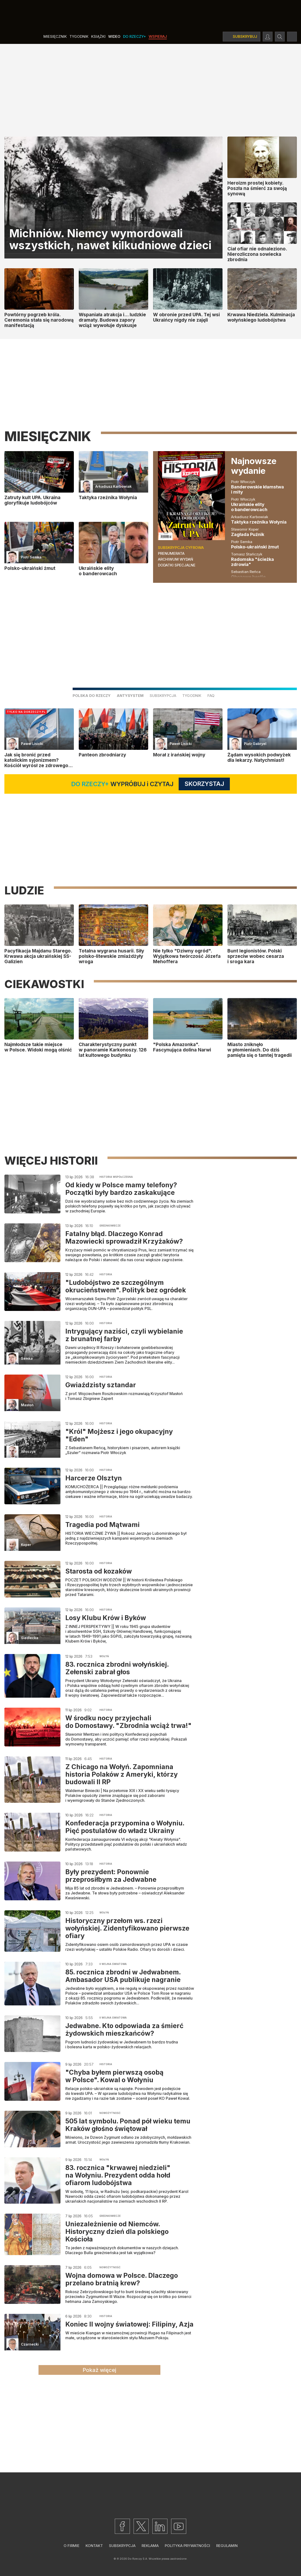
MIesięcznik (47, 436)
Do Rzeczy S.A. (138, 2558)
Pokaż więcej (99, 2370)
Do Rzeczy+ (134, 36)
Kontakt (94, 2545)
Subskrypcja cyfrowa (181, 547)
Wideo (114, 36)
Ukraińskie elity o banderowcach (261, 504)
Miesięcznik (55, 36)
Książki (98, 36)
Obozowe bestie (261, 574)
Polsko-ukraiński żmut (261, 544)
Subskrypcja (163, 695)
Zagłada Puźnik (261, 532)
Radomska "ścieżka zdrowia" (261, 559)
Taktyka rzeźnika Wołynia (261, 520)
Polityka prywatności (187, 2545)
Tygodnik (78, 36)
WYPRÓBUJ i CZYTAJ (150, 784)
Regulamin (227, 2545)
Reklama (150, 2545)
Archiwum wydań (175, 559)
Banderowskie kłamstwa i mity (261, 487)
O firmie (71, 2545)
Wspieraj (158, 36)
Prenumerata (171, 553)
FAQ (210, 695)
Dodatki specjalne (176, 565)
